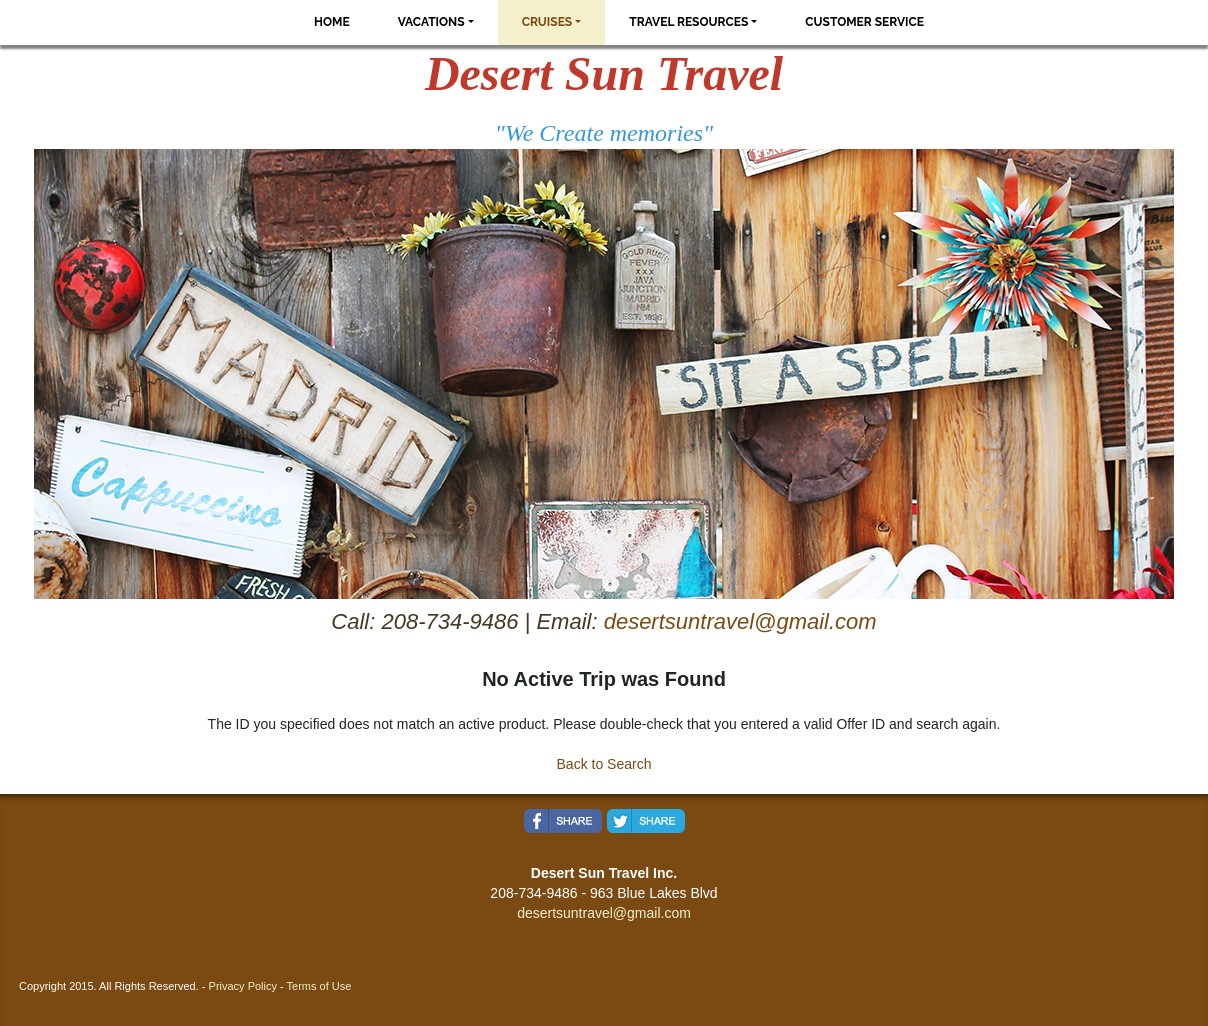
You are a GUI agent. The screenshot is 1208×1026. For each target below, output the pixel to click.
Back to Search (604, 764)
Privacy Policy (243, 986)
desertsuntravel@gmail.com (740, 621)
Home (332, 22)
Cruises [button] (547, 22)
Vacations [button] (431, 22)
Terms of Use (319, 986)
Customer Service (864, 22)
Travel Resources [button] (688, 22)
